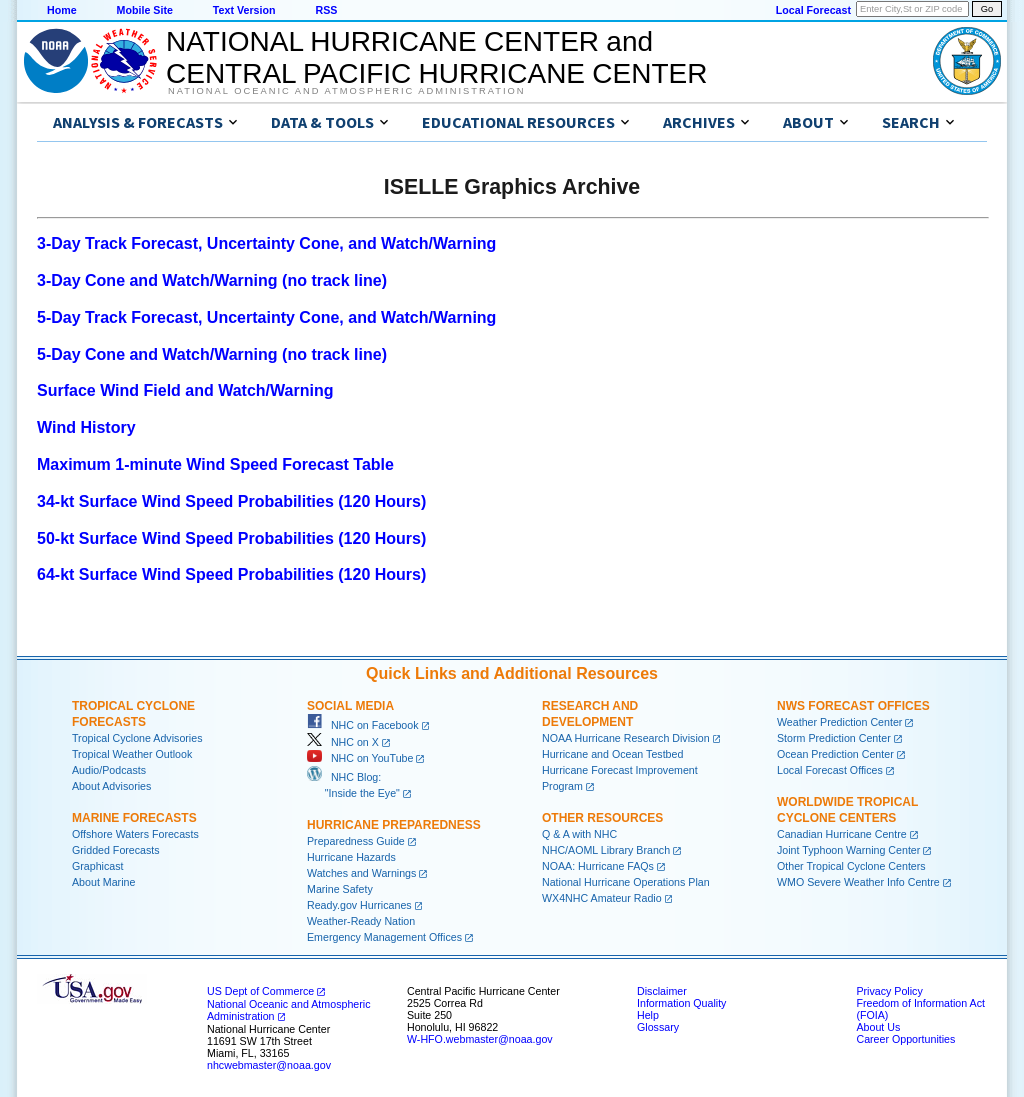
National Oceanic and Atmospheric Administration (346, 91)
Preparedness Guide (356, 841)
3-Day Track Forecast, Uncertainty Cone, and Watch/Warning (266, 243)
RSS (326, 10)
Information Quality (681, 1003)
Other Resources (602, 818)
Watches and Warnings (361, 873)
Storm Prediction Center (834, 738)
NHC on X (343, 742)
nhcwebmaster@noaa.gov (269, 1065)
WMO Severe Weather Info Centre (858, 882)
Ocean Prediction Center (835, 754)
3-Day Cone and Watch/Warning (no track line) (212, 280)
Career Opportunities (905, 1039)
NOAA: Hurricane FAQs (598, 866)
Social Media (350, 706)
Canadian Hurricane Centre (842, 834)
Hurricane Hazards (351, 857)
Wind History (86, 427)
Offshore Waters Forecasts (135, 834)
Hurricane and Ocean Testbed (612, 754)
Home (62, 10)
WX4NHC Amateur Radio (602, 898)
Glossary (658, 1027)
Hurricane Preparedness (394, 825)
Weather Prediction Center (839, 722)
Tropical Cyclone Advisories (137, 738)
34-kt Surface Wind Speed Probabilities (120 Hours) (231, 501)
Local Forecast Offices (830, 770)
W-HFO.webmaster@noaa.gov (480, 1039)
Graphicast (98, 866)
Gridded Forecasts (116, 850)
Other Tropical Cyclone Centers (851, 866)
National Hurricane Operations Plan (626, 882)
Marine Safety (340, 889)
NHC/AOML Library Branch (606, 850)
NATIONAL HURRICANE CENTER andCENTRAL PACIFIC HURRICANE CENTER (436, 57)
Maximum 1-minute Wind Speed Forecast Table (215, 464)
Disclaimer (662, 991)
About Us (878, 1027)
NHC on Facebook (363, 725)
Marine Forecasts (134, 818)
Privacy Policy (889, 991)
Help (648, 1015)
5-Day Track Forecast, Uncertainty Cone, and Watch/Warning (266, 317)
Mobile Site (145, 10)
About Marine (103, 882)
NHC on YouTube (360, 758)
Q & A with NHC (579, 834)
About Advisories (111, 786)
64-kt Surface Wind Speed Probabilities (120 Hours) (231, 574)
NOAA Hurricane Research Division (626, 738)
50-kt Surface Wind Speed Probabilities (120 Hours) (231, 538)
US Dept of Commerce (260, 991)
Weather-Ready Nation (361, 921)
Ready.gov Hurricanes (359, 905)
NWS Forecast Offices (853, 706)
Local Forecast (813, 10)
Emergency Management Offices (384, 937)
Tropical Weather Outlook (132, 754)
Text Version (244, 10)
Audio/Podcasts (109, 770)
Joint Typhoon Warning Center (848, 850)
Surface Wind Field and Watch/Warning (185, 390)
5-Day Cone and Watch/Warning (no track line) (212, 354)
